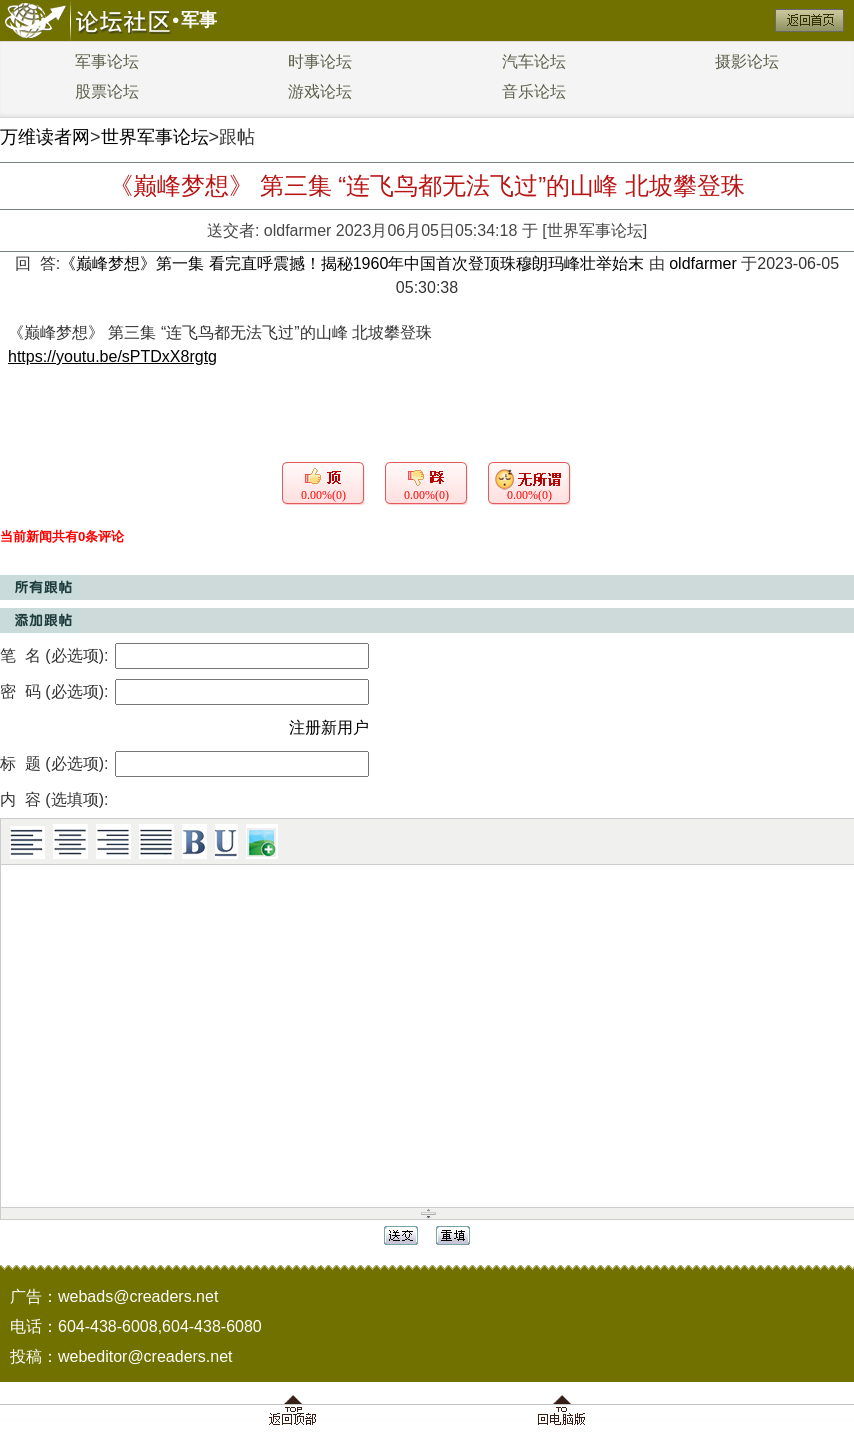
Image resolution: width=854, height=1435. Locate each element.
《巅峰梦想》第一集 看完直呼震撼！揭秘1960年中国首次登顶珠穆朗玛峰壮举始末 (354, 263)
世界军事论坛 (155, 137)
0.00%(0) (323, 495)
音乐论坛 (534, 91)
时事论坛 (320, 61)
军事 (199, 20)
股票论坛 (107, 91)
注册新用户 (329, 727)
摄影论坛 (747, 61)
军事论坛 (107, 61)
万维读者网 (45, 137)
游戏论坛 (320, 91)
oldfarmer (298, 230)
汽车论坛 (534, 61)
